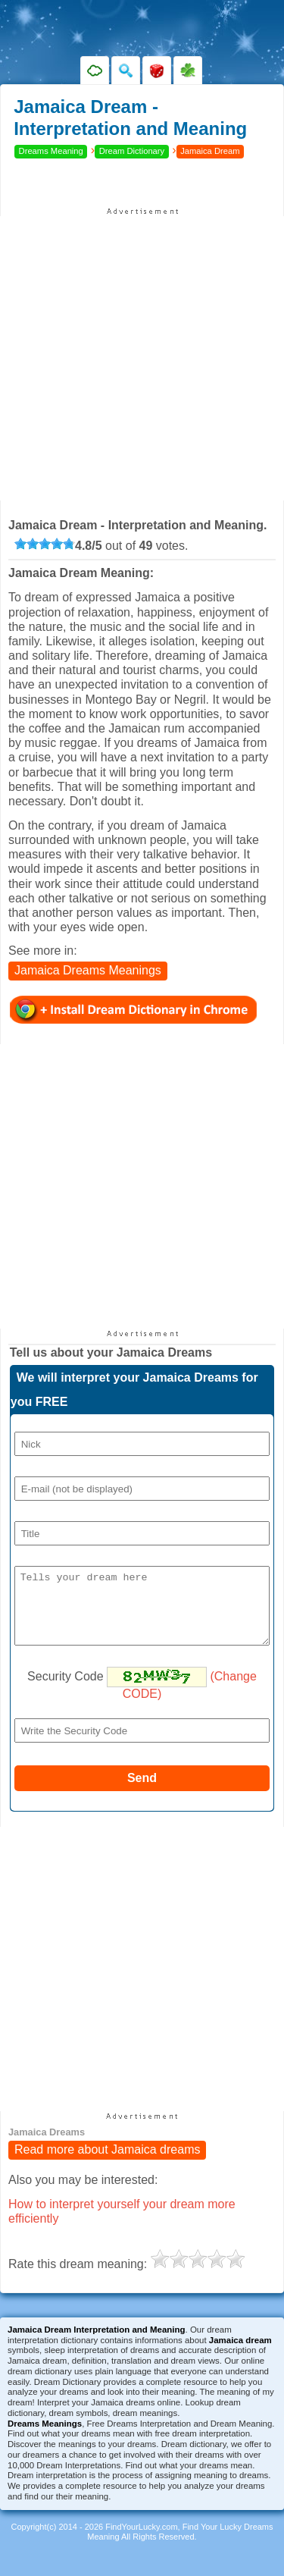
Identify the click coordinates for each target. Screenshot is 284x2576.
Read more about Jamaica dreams (107, 2163)
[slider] (44, 544)
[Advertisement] (142, 358)
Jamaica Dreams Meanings (87, 970)
